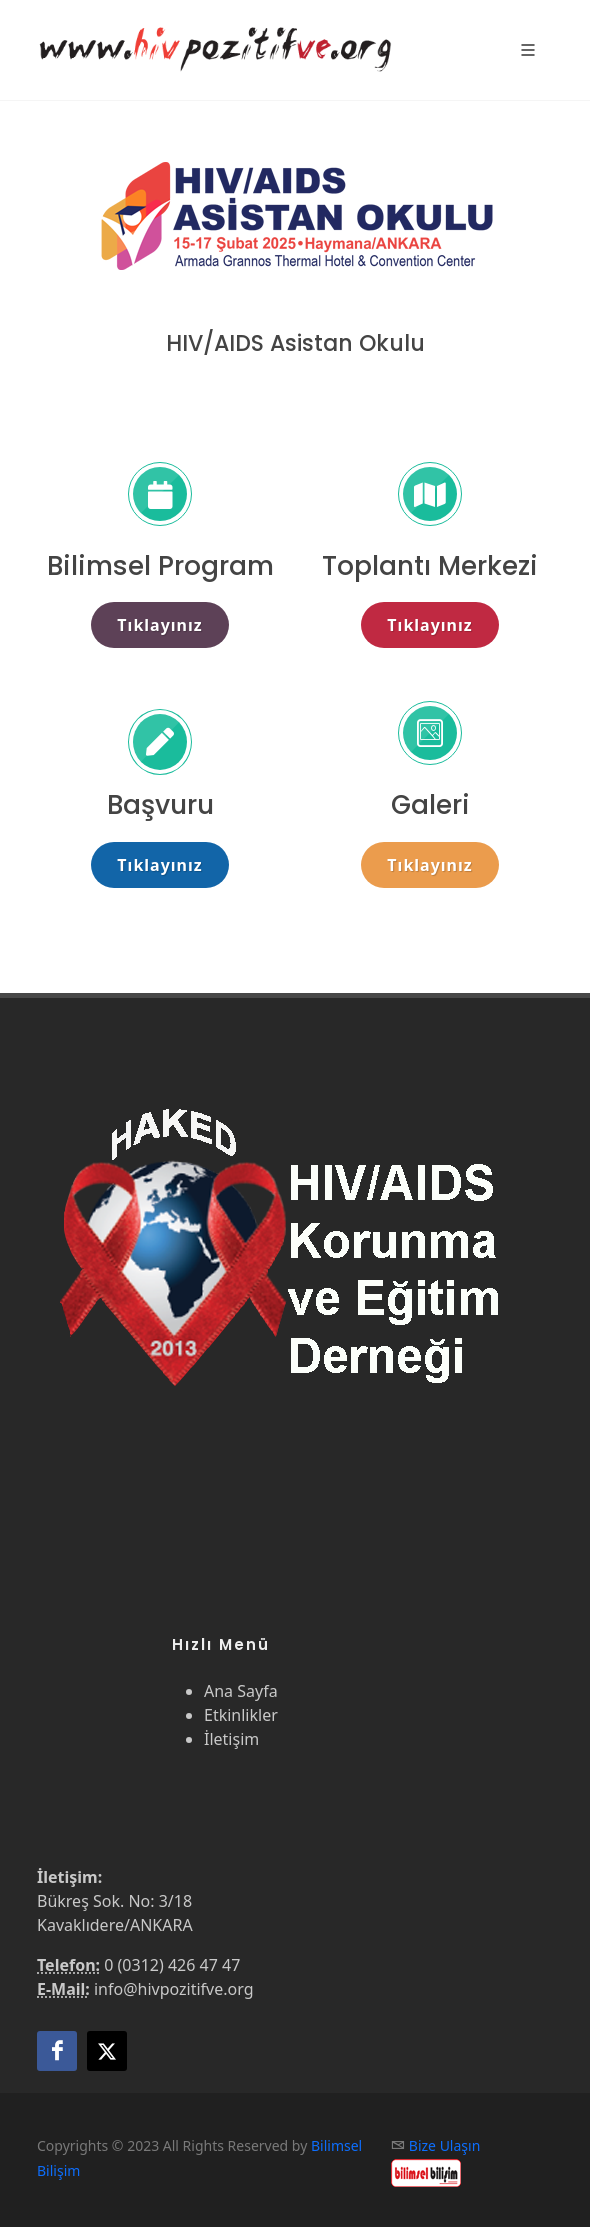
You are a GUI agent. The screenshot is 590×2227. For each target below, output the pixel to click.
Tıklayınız (159, 625)
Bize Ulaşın (445, 2145)
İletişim (231, 1739)
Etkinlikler (241, 1715)
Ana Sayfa (241, 1691)
